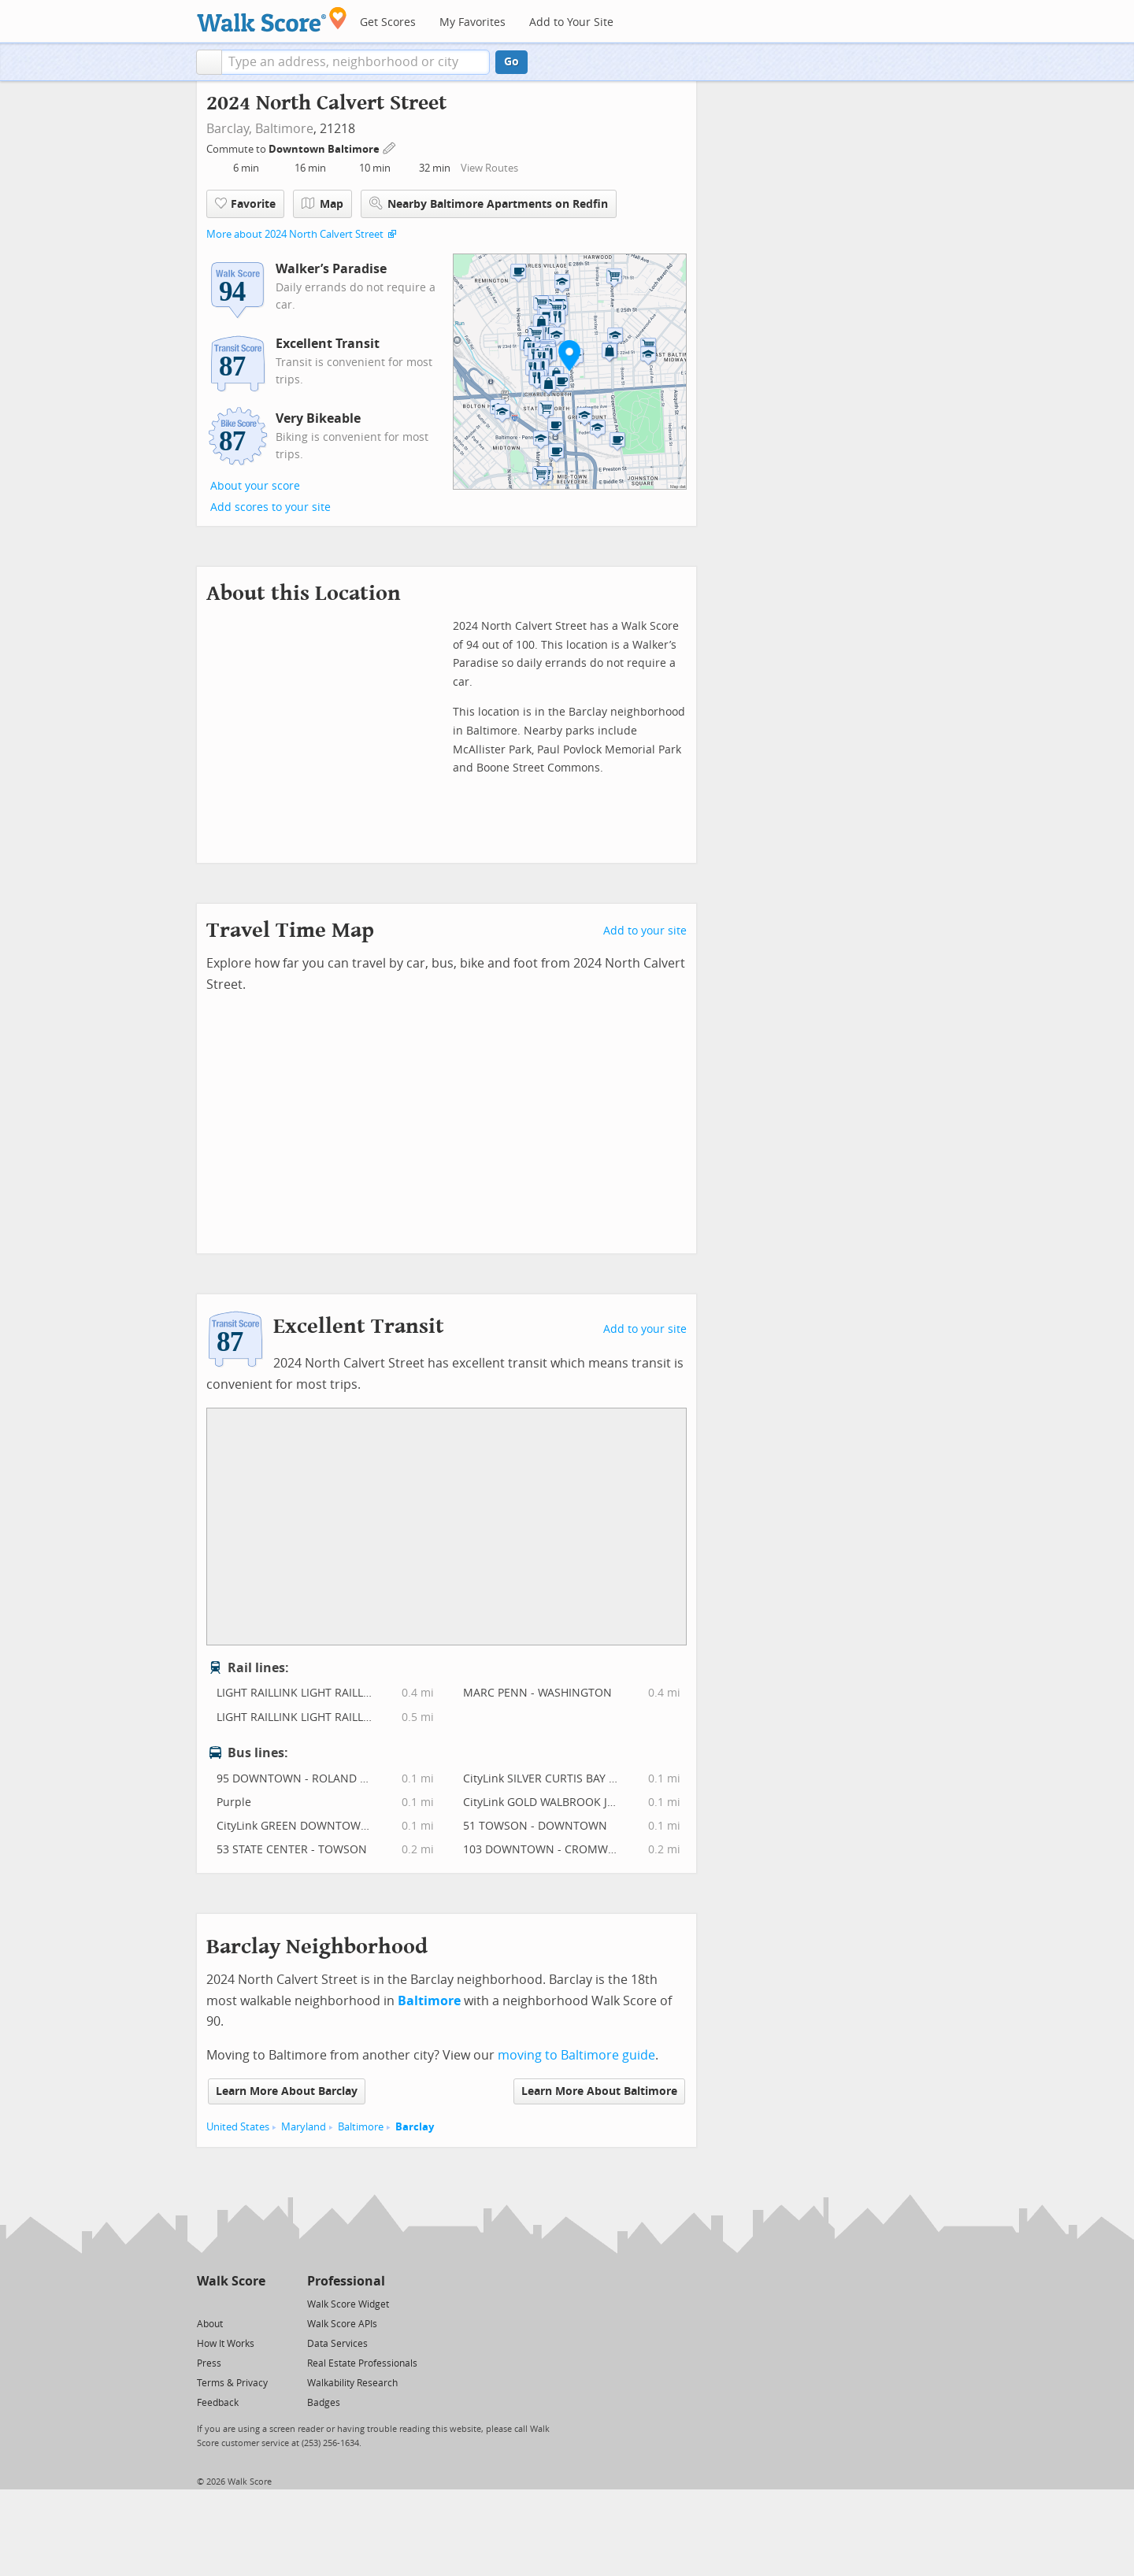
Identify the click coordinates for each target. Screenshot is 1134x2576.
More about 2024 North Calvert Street (295, 234)
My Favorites (472, 22)
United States (237, 2127)
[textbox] (355, 62)
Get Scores (388, 22)
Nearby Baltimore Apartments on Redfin (488, 203)
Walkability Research (352, 2383)
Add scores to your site (270, 507)
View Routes (489, 168)
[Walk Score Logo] (272, 19)
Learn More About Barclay (287, 2091)
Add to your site (645, 931)
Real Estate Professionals (362, 2363)
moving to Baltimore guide (576, 2055)
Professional (346, 2281)
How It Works (225, 2343)
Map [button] (322, 204)
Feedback (218, 2402)
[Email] (255, 2303)
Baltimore (284, 128)
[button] (209, 62)
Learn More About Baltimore (599, 2091)
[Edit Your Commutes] (390, 146)
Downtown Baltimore (325, 149)
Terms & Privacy (232, 2383)
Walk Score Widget (348, 2304)
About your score (255, 486)
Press (209, 2363)
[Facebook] (230, 2303)
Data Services (337, 2343)
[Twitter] (206, 2303)
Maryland (303, 2127)
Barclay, (229, 128)
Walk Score (231, 2281)
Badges (323, 2402)
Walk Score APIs (342, 2324)
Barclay (414, 2127)
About (210, 2324)
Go (511, 61)
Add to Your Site (571, 22)
